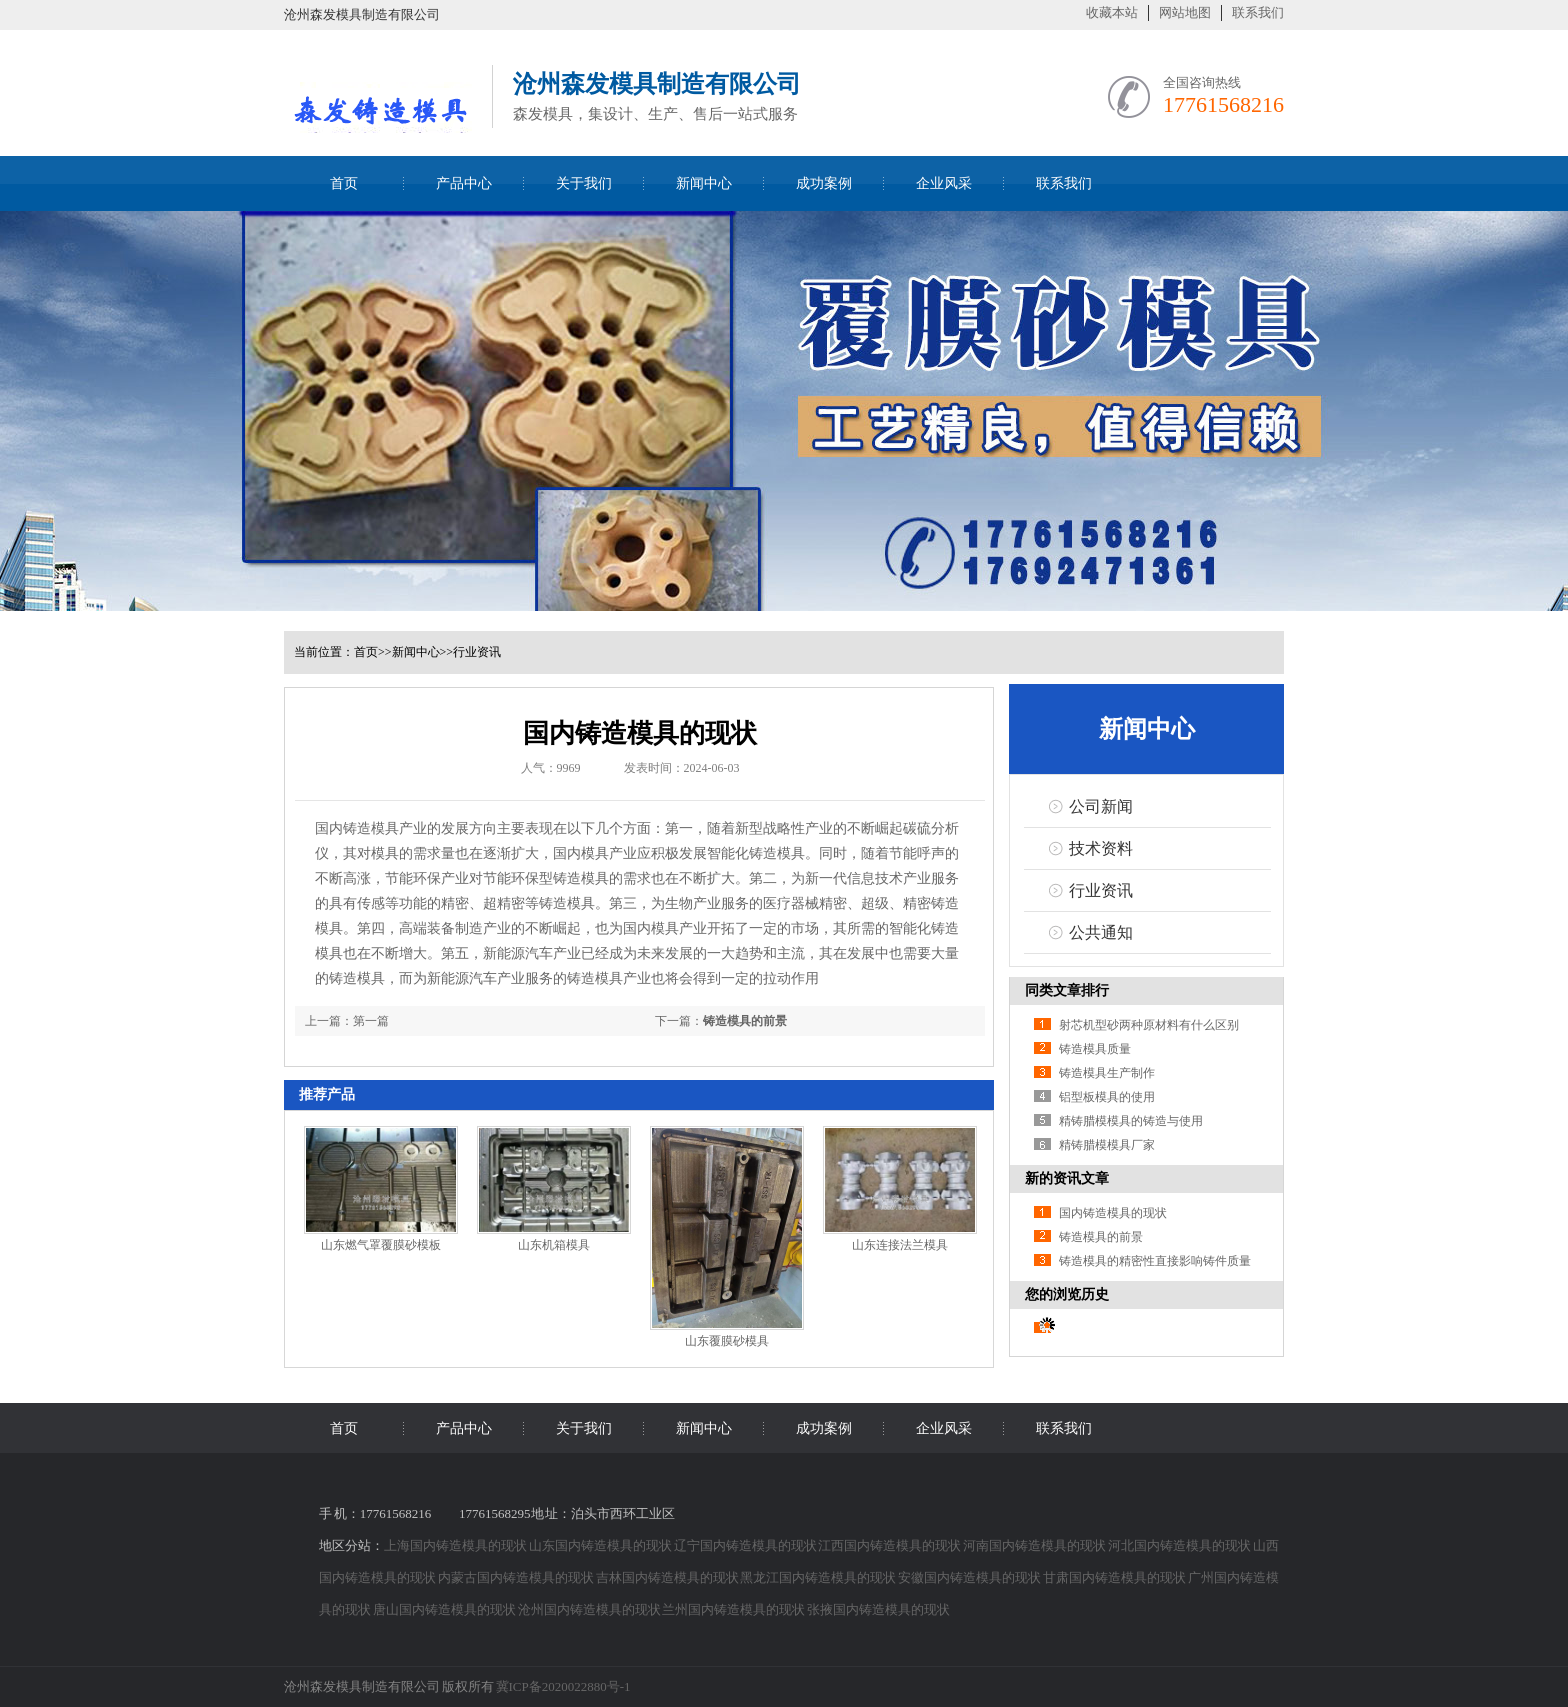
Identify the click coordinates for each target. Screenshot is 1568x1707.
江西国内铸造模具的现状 (890, 1545)
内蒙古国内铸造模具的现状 (517, 1577)
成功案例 (824, 183)
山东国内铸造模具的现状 (601, 1545)
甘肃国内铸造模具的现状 (1115, 1577)
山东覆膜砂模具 (727, 1341)
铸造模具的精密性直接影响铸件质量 (1155, 1261)
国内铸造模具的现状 (1113, 1213)
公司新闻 (1101, 806)
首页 (344, 183)
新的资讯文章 (1067, 1178)
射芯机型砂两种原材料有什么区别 (1149, 1025)
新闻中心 (704, 183)
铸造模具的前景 (745, 1021)
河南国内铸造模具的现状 (1035, 1545)
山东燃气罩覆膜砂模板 (381, 1245)
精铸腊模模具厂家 (1107, 1145)
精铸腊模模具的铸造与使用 (1131, 1121)
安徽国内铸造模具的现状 (970, 1577)
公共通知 (1101, 932)
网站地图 (1185, 12)
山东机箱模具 (554, 1245)
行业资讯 (477, 652)
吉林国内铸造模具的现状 (668, 1577)
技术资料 (1101, 848)
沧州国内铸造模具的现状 (590, 1609)
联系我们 (1258, 12)
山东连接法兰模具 (900, 1245)
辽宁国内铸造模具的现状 (746, 1545)
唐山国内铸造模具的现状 (445, 1609)
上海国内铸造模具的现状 (456, 1545)
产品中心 (464, 183)
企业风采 (944, 183)
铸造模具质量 (1095, 1049)
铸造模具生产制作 (1107, 1073)
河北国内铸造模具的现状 (1180, 1545)
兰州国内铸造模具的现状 (734, 1609)
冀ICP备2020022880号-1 (563, 1686)
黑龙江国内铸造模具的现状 (819, 1577)
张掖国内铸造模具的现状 (878, 1609)
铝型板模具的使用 (1107, 1097)
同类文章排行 (1067, 990)
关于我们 (584, 183)
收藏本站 (1112, 12)
